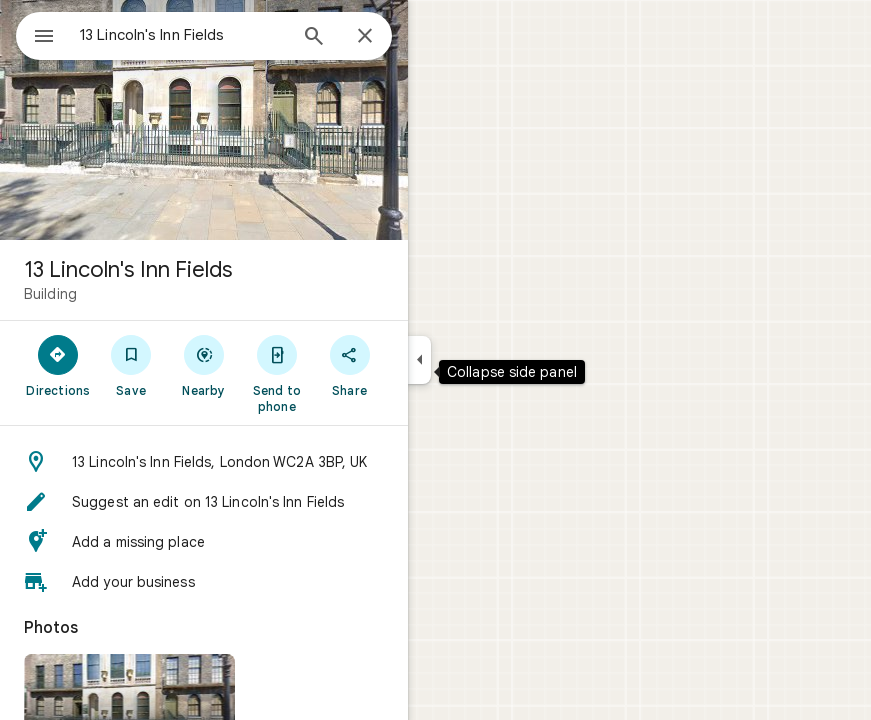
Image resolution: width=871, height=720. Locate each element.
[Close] (365, 37)
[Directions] (58, 365)
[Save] (131, 365)
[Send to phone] (276, 373)
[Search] (314, 38)
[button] (204, 462)
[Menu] (44, 38)
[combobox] (183, 35)
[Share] (349, 365)
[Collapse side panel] (419, 360)
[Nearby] (204, 365)
